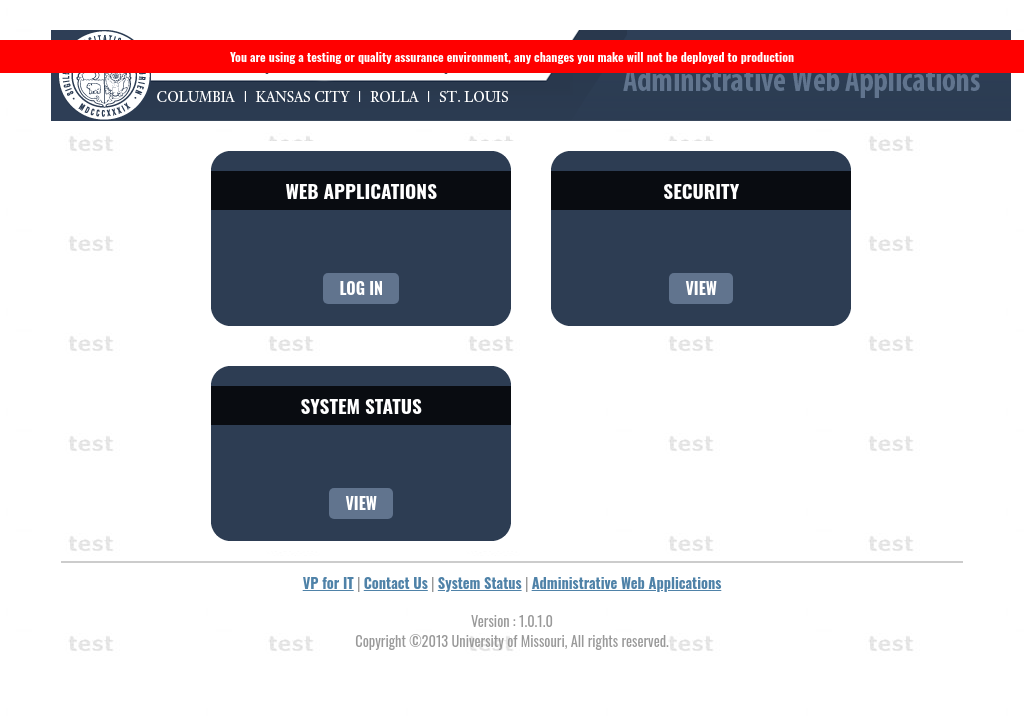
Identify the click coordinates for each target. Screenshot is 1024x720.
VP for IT (328, 582)
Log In (360, 288)
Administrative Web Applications (627, 582)
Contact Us (396, 582)
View (701, 288)
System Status (480, 582)
